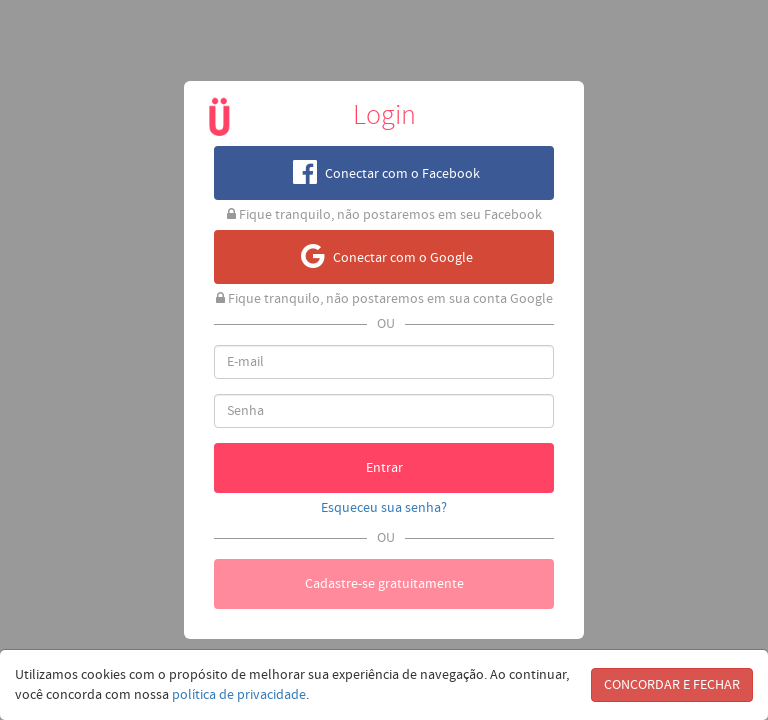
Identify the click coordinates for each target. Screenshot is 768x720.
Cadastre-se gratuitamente (384, 584)
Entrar (384, 468)
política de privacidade (239, 695)
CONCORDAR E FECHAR (672, 685)
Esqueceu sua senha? (384, 508)
